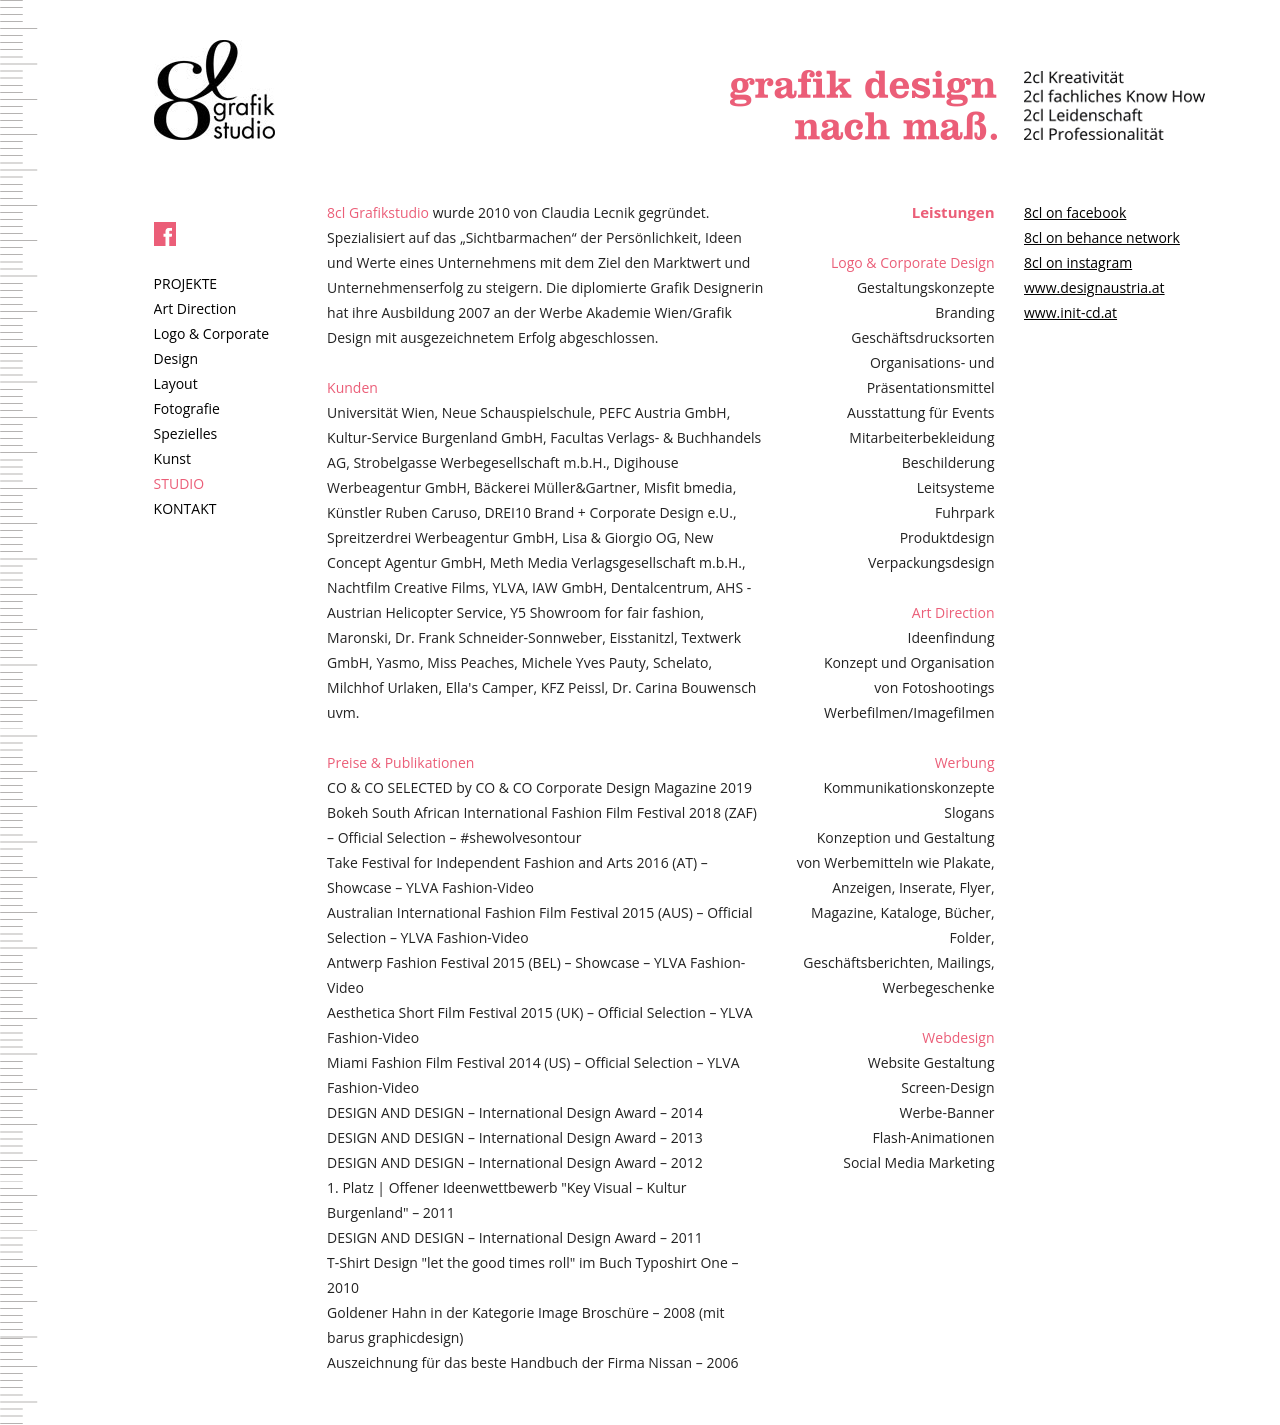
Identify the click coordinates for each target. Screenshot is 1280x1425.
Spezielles (186, 433)
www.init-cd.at (1070, 312)
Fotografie (187, 408)
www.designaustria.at (1094, 287)
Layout (176, 383)
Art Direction (195, 308)
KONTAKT (185, 508)
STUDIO (179, 483)
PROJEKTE (186, 283)
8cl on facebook (1075, 212)
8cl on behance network (1102, 237)
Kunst (172, 458)
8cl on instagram (1078, 262)
